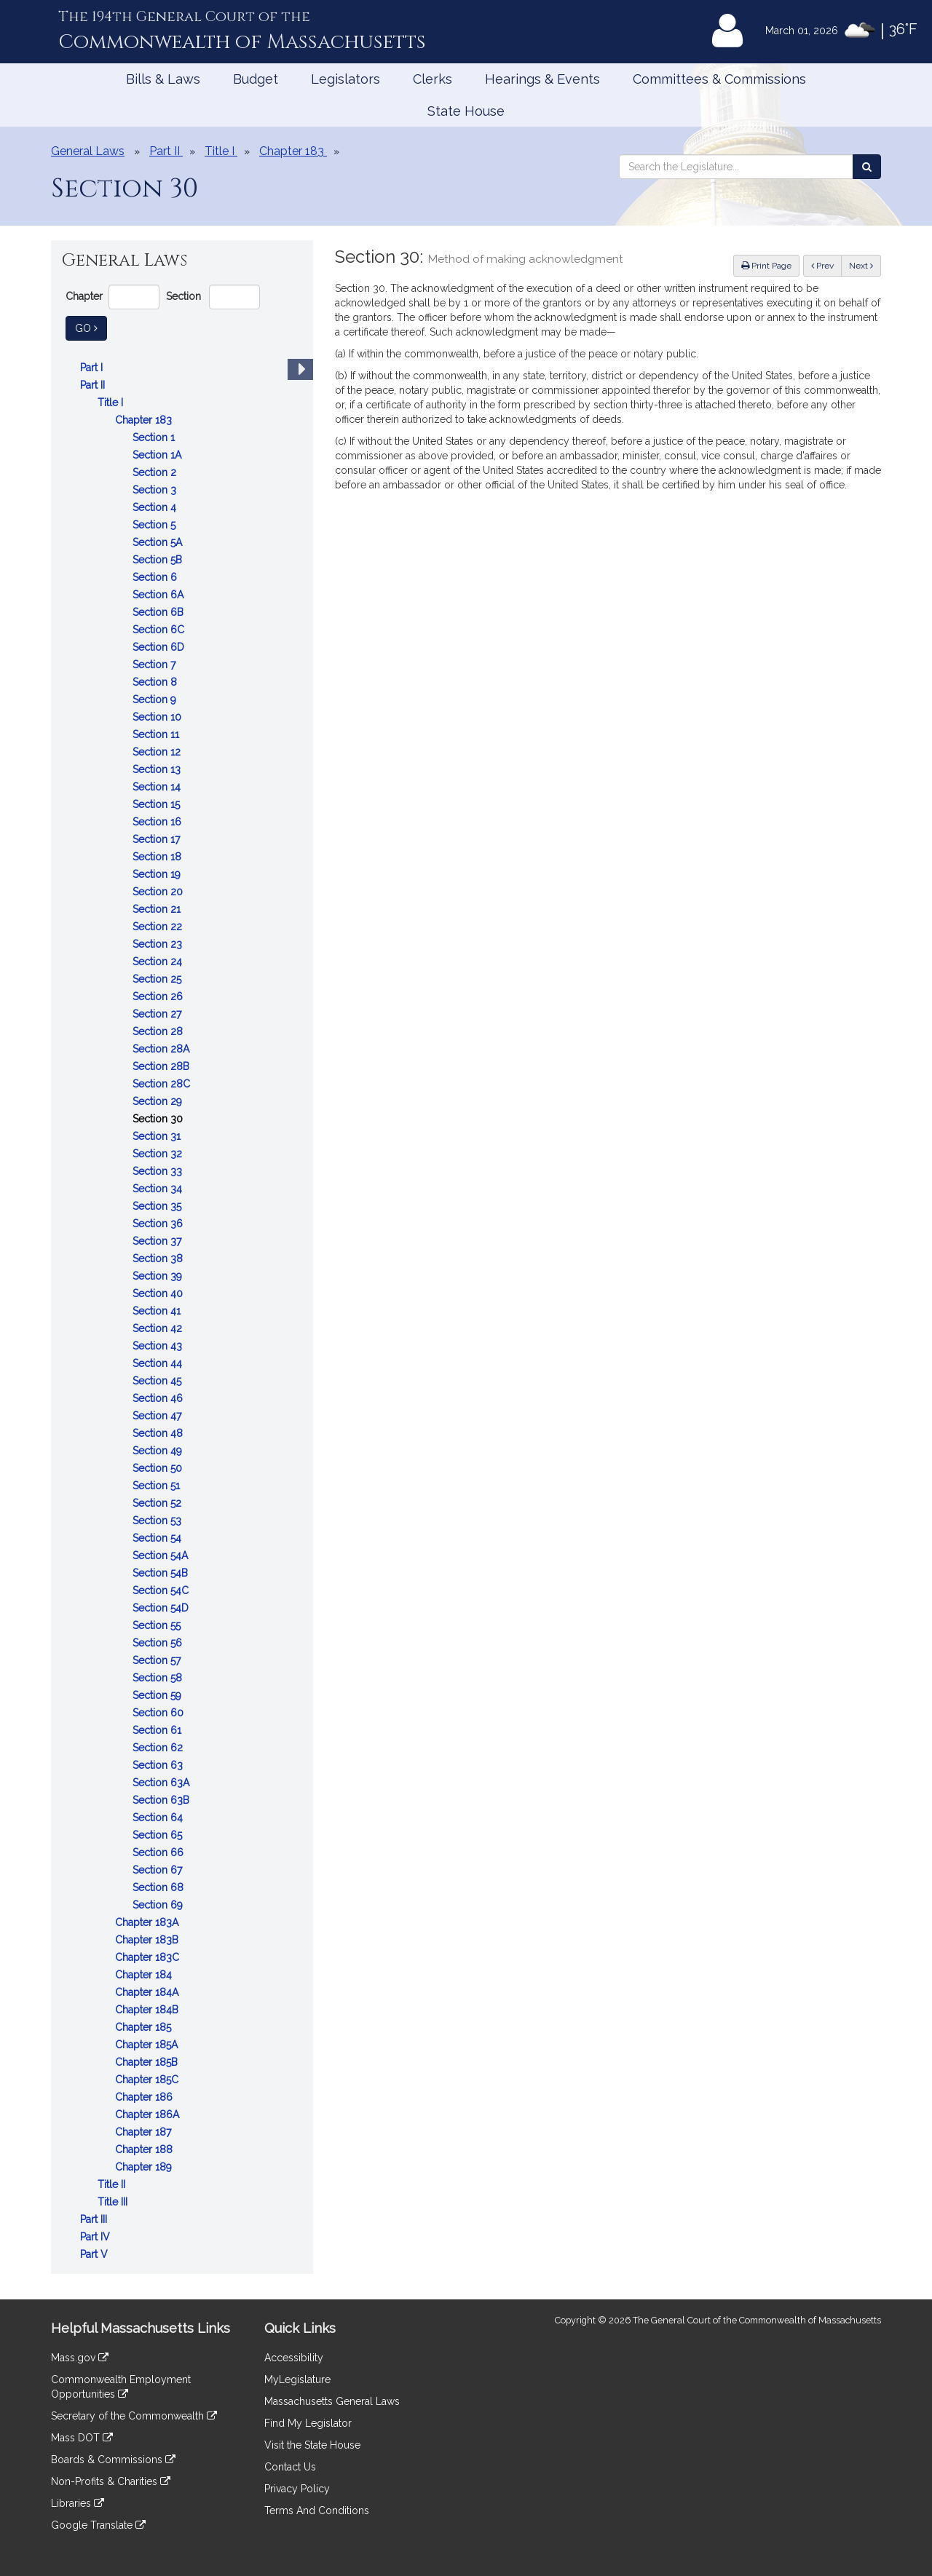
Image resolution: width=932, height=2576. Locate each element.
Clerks (432, 79)
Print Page (766, 266)
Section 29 (159, 1101)
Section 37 (158, 1241)
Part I (93, 367)
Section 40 (159, 1293)
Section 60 (159, 1712)
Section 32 (159, 1153)
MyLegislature (297, 2379)
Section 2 (156, 472)
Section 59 (158, 1695)
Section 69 (159, 1905)
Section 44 (159, 1363)
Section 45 (158, 1381)
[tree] (182, 1311)
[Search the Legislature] (867, 166)
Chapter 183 (145, 420)
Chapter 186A (148, 2114)
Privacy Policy (297, 2488)
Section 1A (158, 455)
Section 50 (159, 1468)
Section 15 (158, 804)
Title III (114, 2202)
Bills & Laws (163, 79)
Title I (112, 402)
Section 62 (159, 1747)
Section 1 (155, 437)
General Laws (88, 151)
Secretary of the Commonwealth (134, 2416)
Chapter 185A (148, 2044)
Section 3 (156, 490)
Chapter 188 (145, 2149)
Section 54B (162, 1573)
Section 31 (158, 1136)
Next (861, 266)
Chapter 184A (148, 1992)
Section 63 (159, 1765)
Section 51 (158, 1485)
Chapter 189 (145, 2167)
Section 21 (158, 909)
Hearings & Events (542, 79)
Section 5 (155, 525)
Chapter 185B (148, 2062)
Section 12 (158, 752)
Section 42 (159, 1328)
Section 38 (159, 1258)
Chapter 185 (144, 2027)
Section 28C (163, 1084)
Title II (113, 2184)
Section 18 (158, 856)
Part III (95, 2219)
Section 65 (159, 1835)
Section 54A (162, 1555)
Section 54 (158, 1538)
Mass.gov (79, 2357)
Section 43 (159, 1346)
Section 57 (158, 1660)
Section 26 (159, 996)
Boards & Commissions (113, 2459)
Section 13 (158, 769)
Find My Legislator (308, 2423)
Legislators (345, 79)
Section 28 (159, 1031)
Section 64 (159, 1817)
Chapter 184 (145, 1974)
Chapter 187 (144, 2132)
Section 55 (158, 1625)
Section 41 (158, 1311)
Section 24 (159, 961)
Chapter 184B (148, 2009)
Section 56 (159, 1643)
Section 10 (158, 717)
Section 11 (157, 734)
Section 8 (156, 682)
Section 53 (158, 1520)
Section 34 (159, 1188)
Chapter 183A (148, 1922)
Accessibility (293, 2357)
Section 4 (156, 507)
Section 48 (159, 1433)
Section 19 (158, 874)
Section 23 (159, 944)
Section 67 (159, 1870)
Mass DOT (82, 2438)
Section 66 (159, 1852)
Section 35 (158, 1206)
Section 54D (162, 1608)
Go (91, 327)
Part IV (96, 2237)
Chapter (84, 296)
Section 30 (159, 1119)
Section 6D (160, 647)
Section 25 (158, 979)
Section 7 (155, 664)
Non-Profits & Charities (110, 2481)
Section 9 (156, 699)
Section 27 (158, 1014)
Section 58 (159, 1678)
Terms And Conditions (316, 2510)
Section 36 (159, 1223)
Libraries (77, 2503)
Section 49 (159, 1450)
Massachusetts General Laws (332, 2401)
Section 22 (159, 926)
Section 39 (159, 1276)
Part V (95, 2254)
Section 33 (159, 1171)
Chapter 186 (145, 2097)
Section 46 (159, 1398)
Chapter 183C (148, 1957)
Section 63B (162, 1800)
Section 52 (158, 1503)
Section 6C (160, 629)
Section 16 (158, 822)
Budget (255, 79)
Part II (94, 385)
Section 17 (158, 839)
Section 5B (159, 559)
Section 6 (156, 577)
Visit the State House (312, 2445)
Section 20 (159, 891)
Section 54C (162, 1590)
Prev (826, 264)
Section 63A (162, 1782)
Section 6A (159, 594)
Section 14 (158, 787)
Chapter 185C (148, 2079)
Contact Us (290, 2467)
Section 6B (159, 612)
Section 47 (158, 1415)
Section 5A (159, 542)
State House (466, 111)
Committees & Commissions (719, 79)
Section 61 (158, 1730)
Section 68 (159, 1887)
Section (183, 296)
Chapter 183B (148, 1940)
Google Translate (98, 2525)
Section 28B (162, 1066)
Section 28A (162, 1049)
